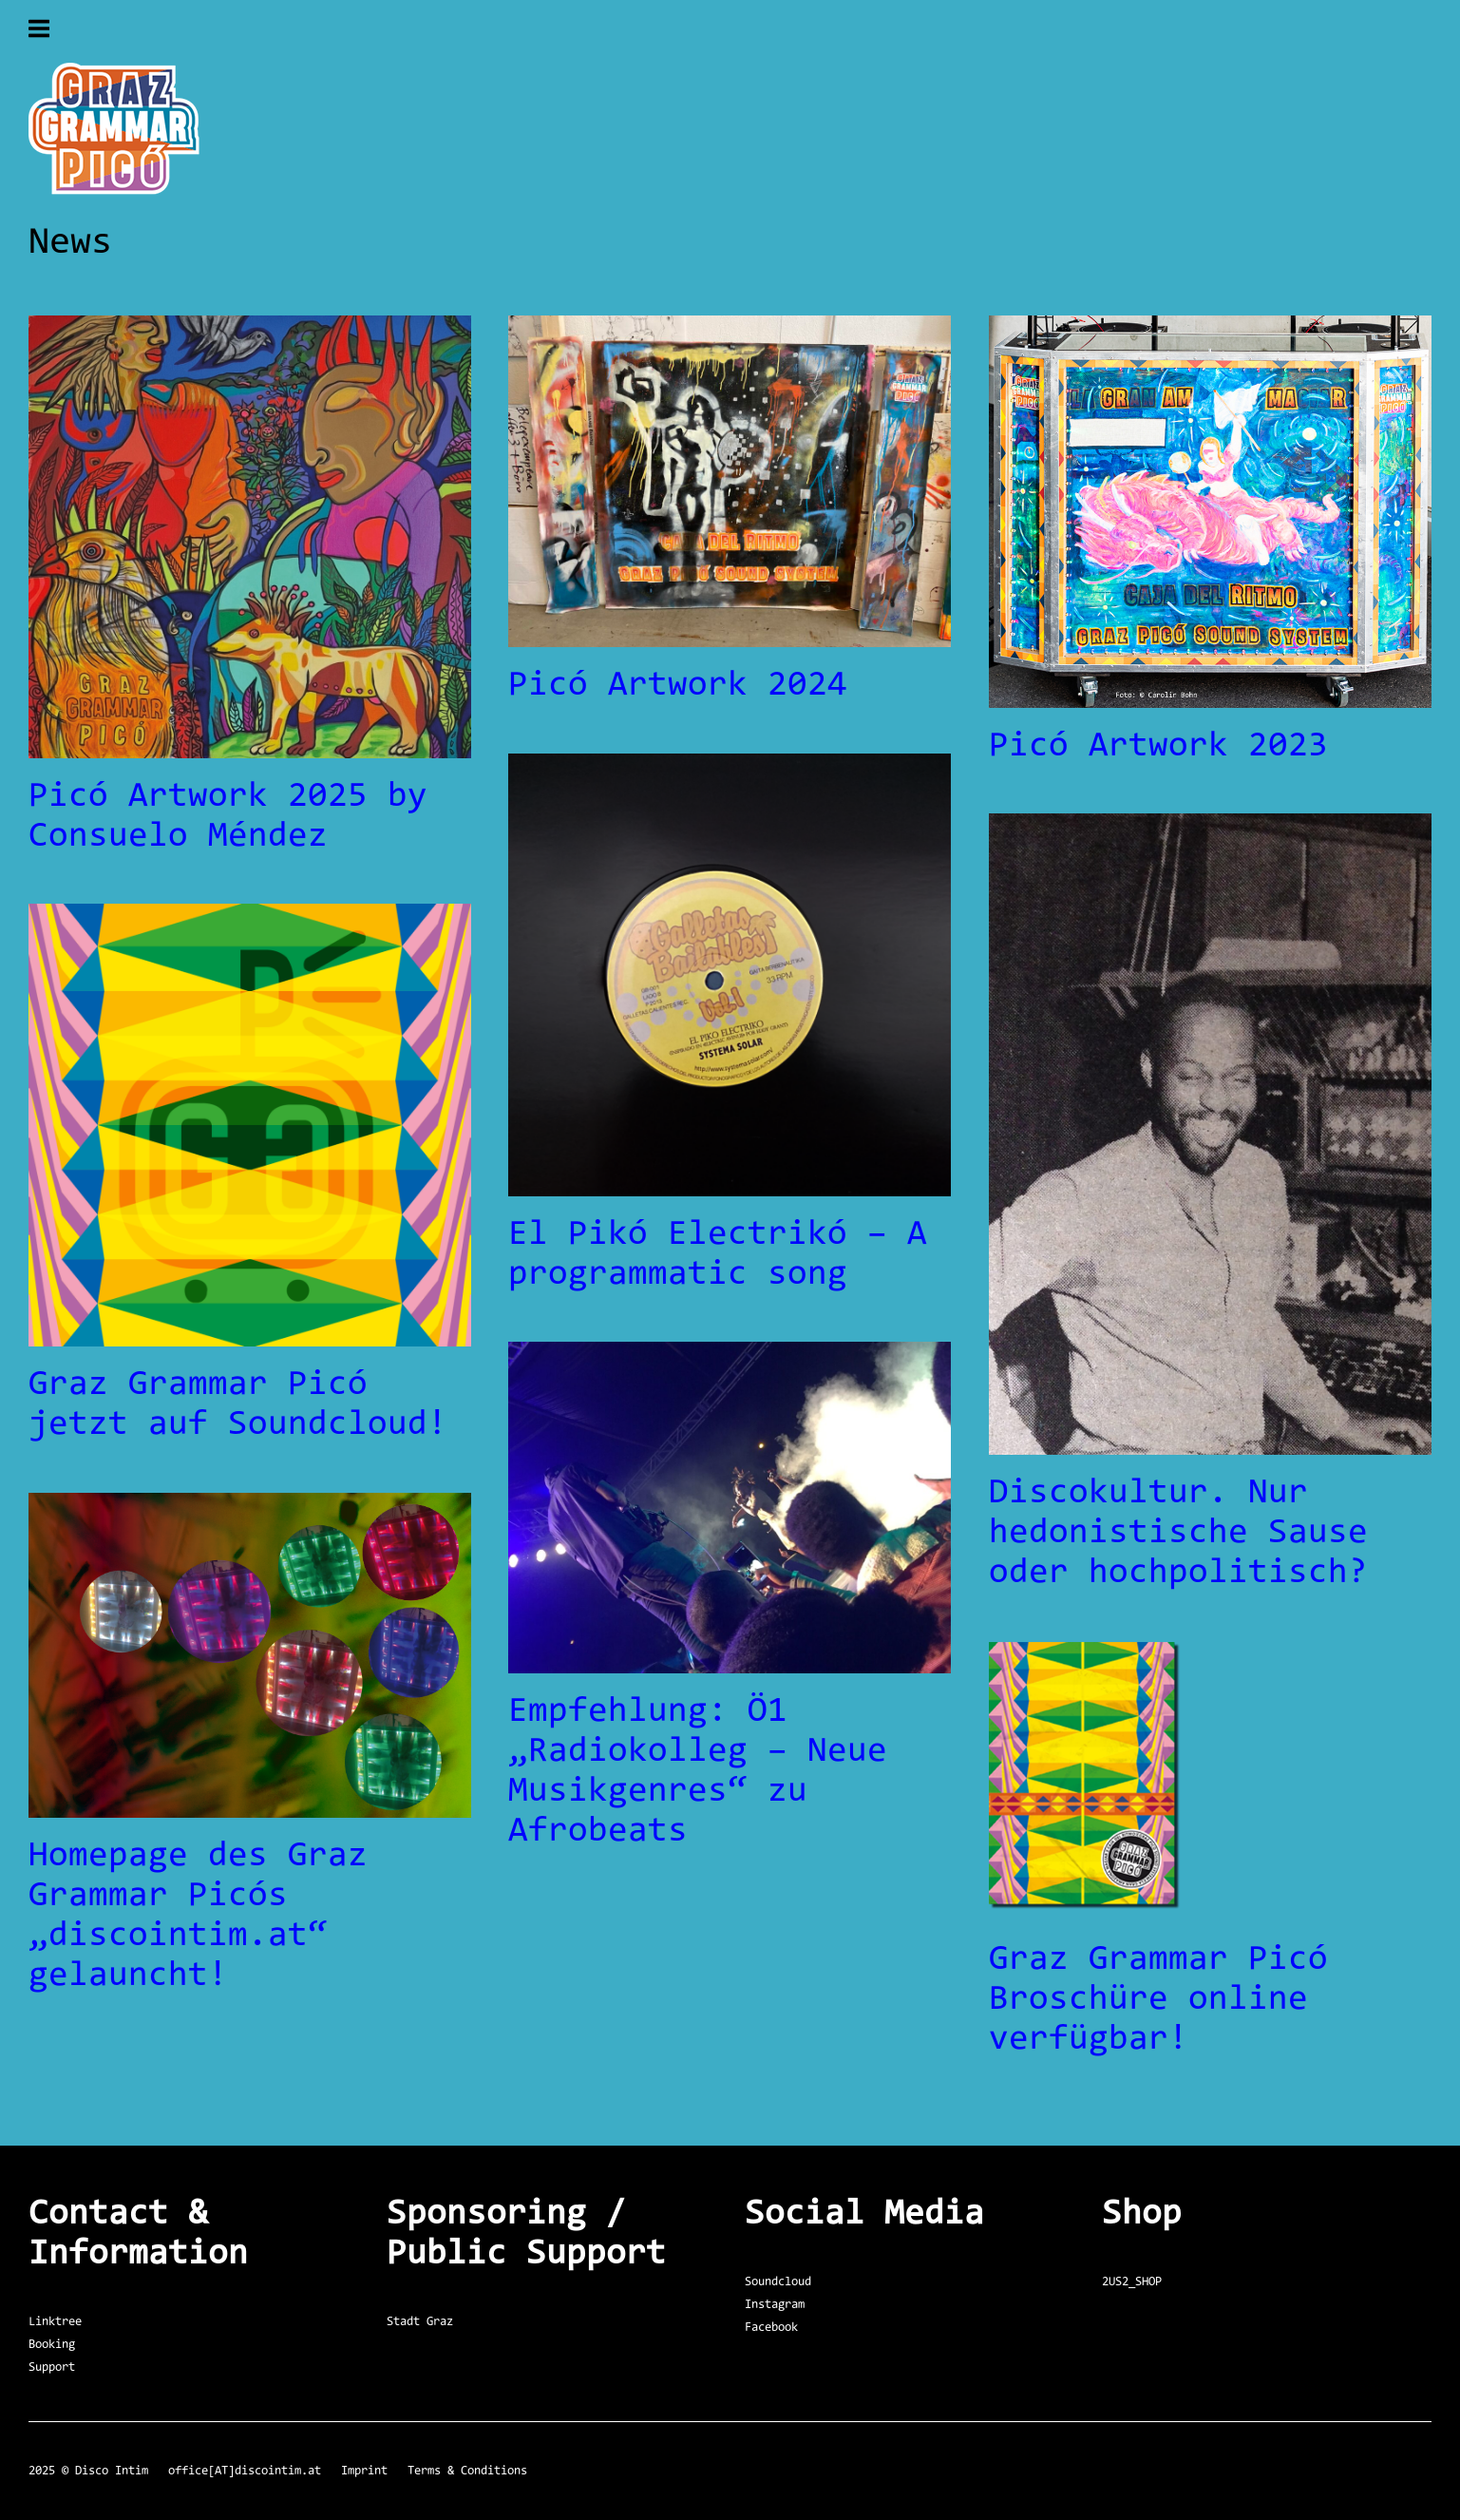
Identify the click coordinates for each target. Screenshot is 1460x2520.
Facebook (771, 2327)
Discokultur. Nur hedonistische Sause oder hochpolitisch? (1178, 1534)
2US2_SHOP (1132, 2282)
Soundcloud (778, 2282)
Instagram (775, 2305)
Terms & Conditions (467, 2471)
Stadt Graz (420, 2322)
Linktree (55, 2322)
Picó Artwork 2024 (677, 686)
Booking (51, 2345)
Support (51, 2367)
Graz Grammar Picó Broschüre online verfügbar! (1158, 2000)
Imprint (364, 2471)
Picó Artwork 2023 (1158, 747)
